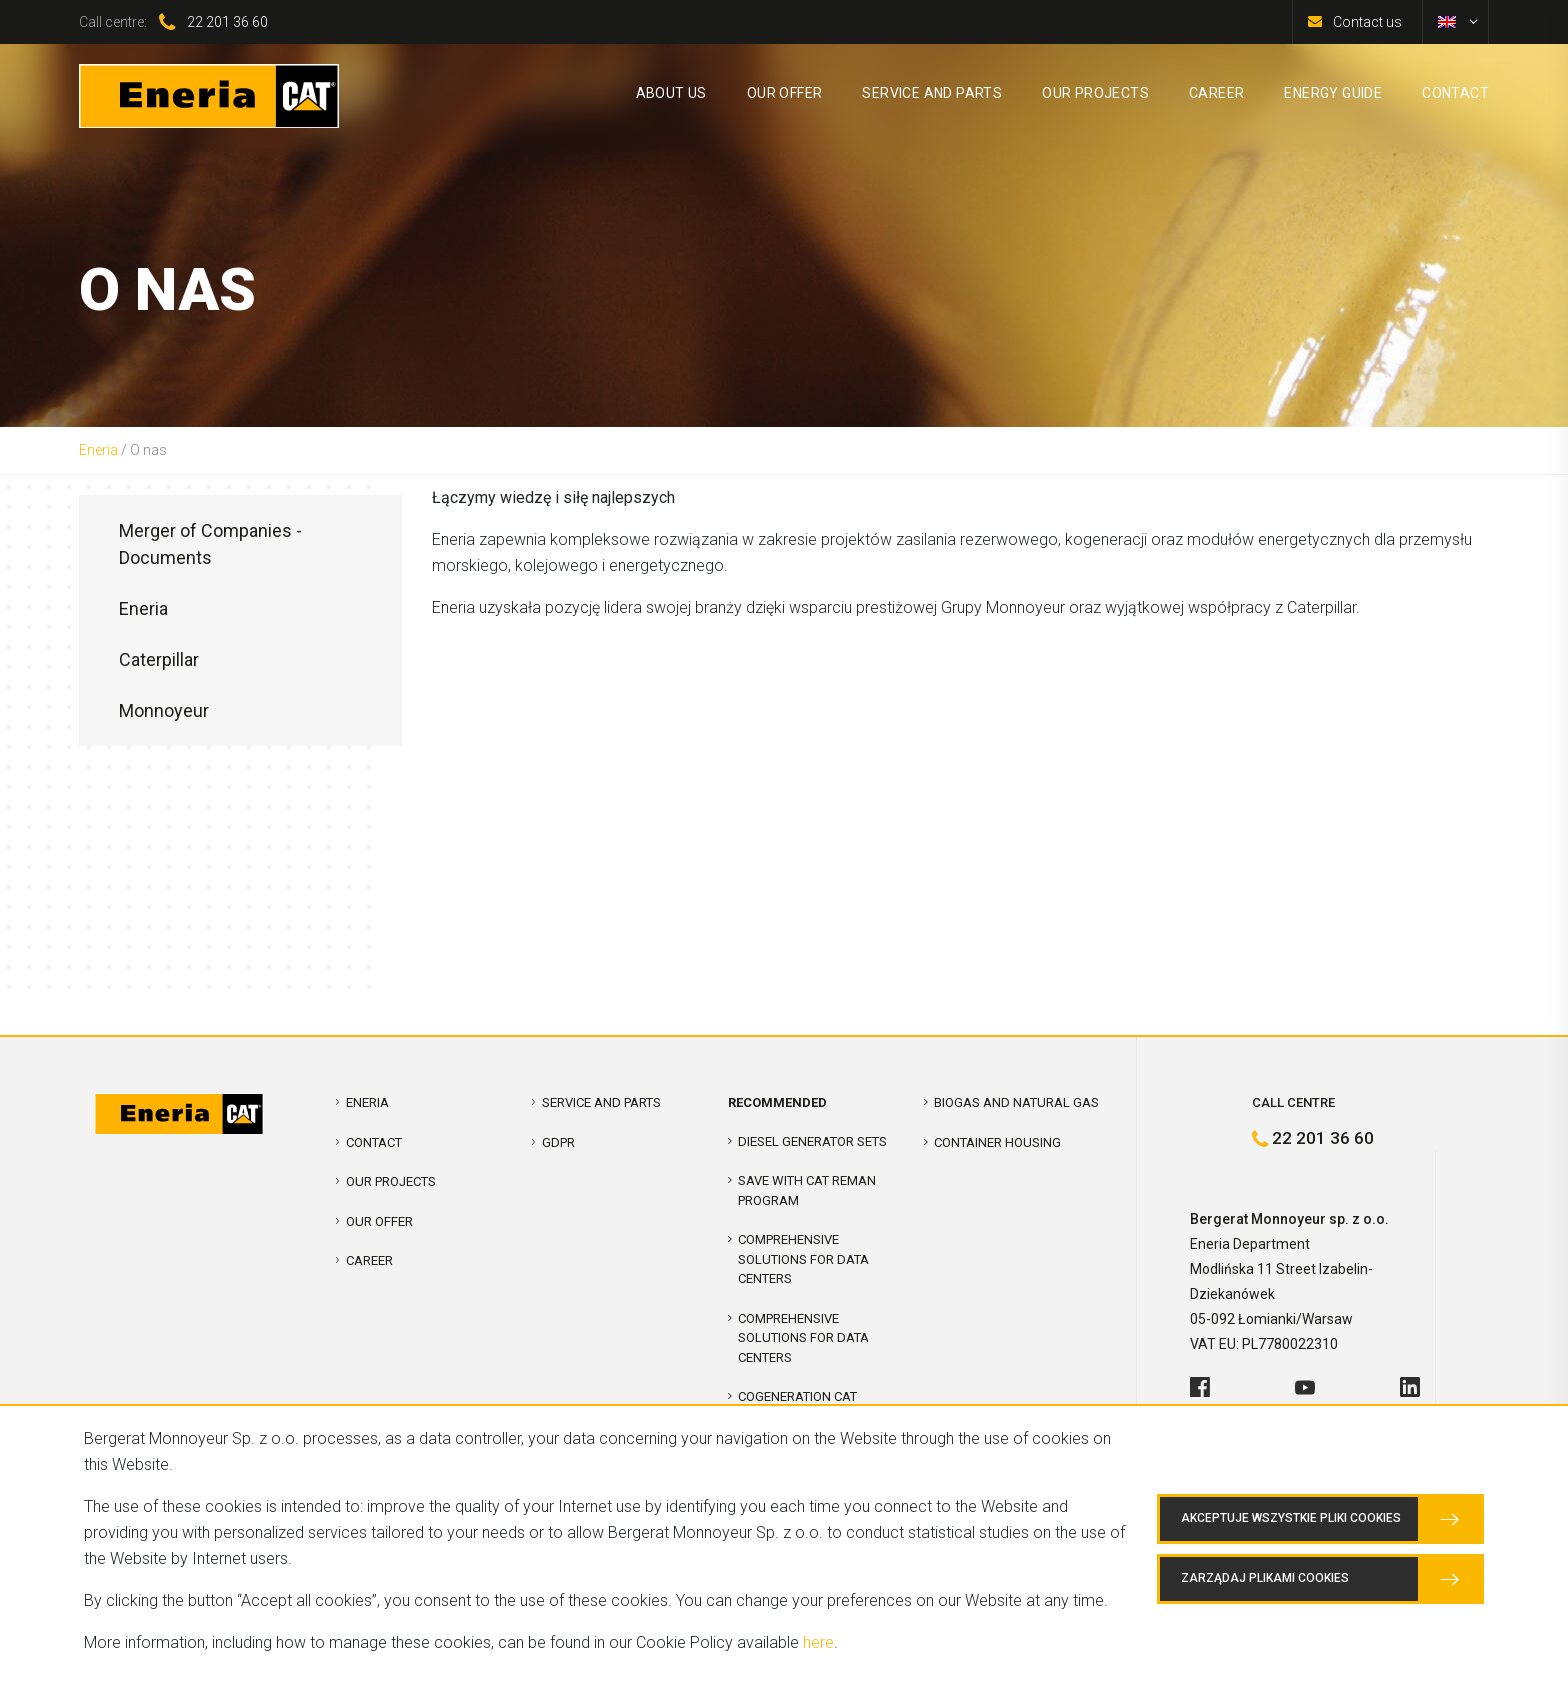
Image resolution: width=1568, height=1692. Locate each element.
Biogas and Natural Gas (1016, 1102)
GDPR (558, 1142)
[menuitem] (1447, 22)
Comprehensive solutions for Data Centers (803, 1338)
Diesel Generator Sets (812, 1141)
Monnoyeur (164, 710)
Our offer (379, 1221)
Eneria (98, 450)
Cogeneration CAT (797, 1396)
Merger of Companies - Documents (210, 544)
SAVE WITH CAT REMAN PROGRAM (807, 1190)
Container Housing (997, 1142)
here (818, 1642)
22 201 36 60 (227, 22)
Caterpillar (159, 659)
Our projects (391, 1181)
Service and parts (601, 1102)
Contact (374, 1142)
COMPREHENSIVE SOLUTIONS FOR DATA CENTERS (803, 1259)
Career (369, 1260)
